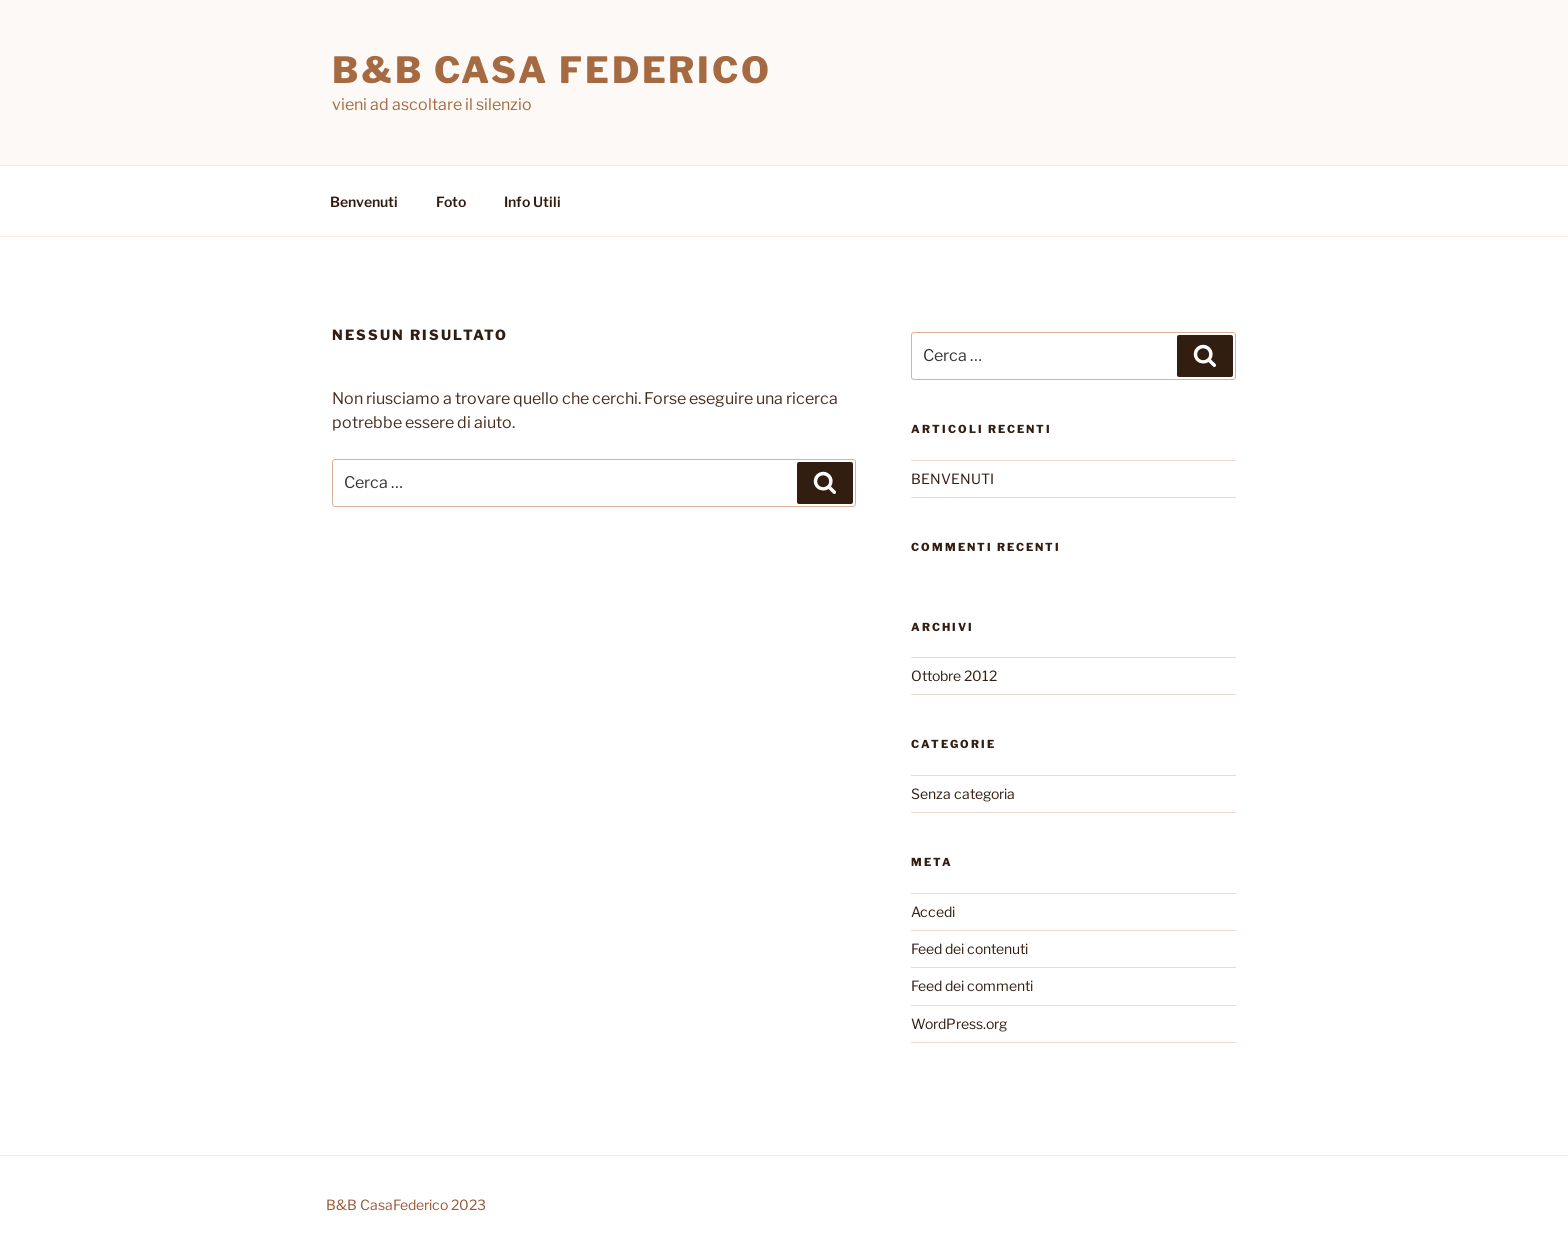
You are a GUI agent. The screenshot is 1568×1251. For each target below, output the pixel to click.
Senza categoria (963, 793)
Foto (451, 201)
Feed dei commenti (972, 985)
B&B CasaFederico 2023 (406, 1204)
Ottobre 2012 (954, 675)
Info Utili (532, 201)
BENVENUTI (952, 478)
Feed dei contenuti (969, 948)
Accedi (933, 911)
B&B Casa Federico (552, 70)
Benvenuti (364, 201)
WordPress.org (959, 1023)
